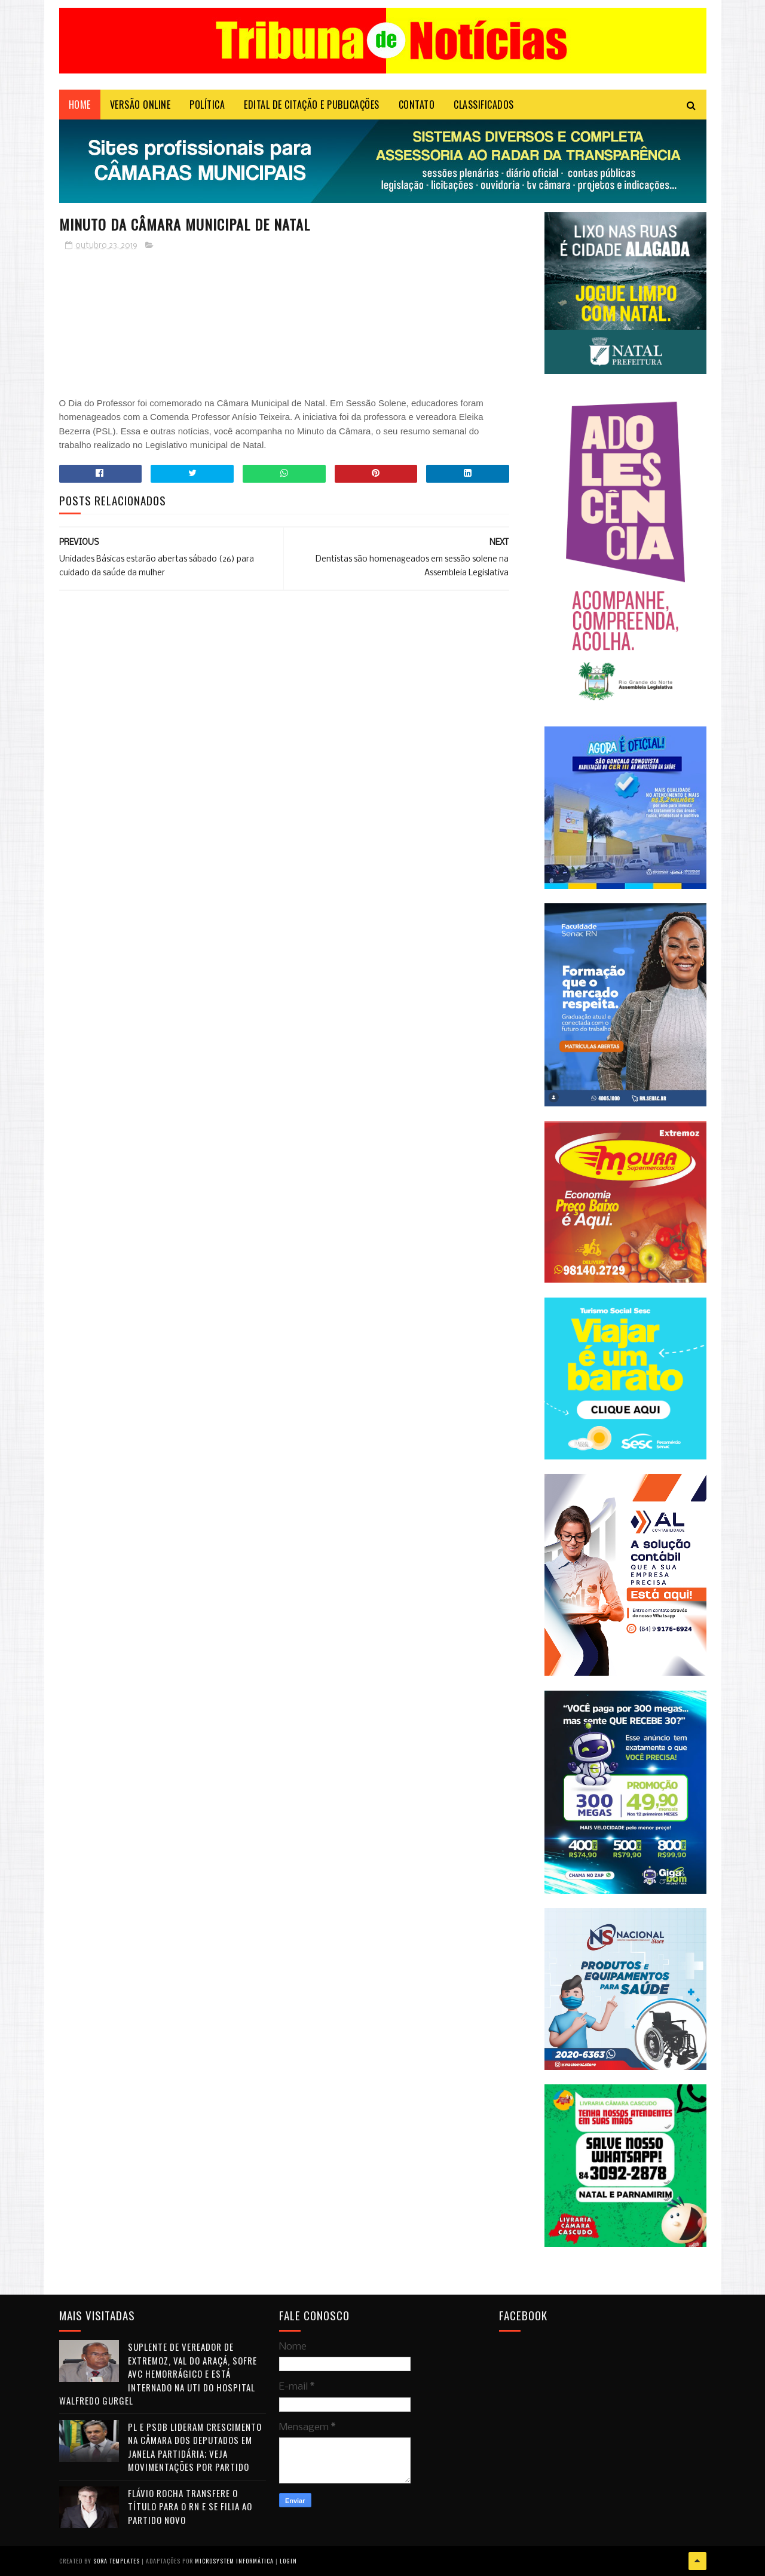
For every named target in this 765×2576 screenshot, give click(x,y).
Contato (417, 104)
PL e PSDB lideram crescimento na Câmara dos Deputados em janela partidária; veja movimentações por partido (195, 2447)
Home (80, 104)
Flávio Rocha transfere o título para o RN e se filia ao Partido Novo (190, 2506)
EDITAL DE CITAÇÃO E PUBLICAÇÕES (312, 104)
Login (288, 2560)
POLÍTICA (207, 104)
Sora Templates (116, 2560)
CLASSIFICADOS (484, 104)
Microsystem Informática (234, 2560)
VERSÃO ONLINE (140, 104)
